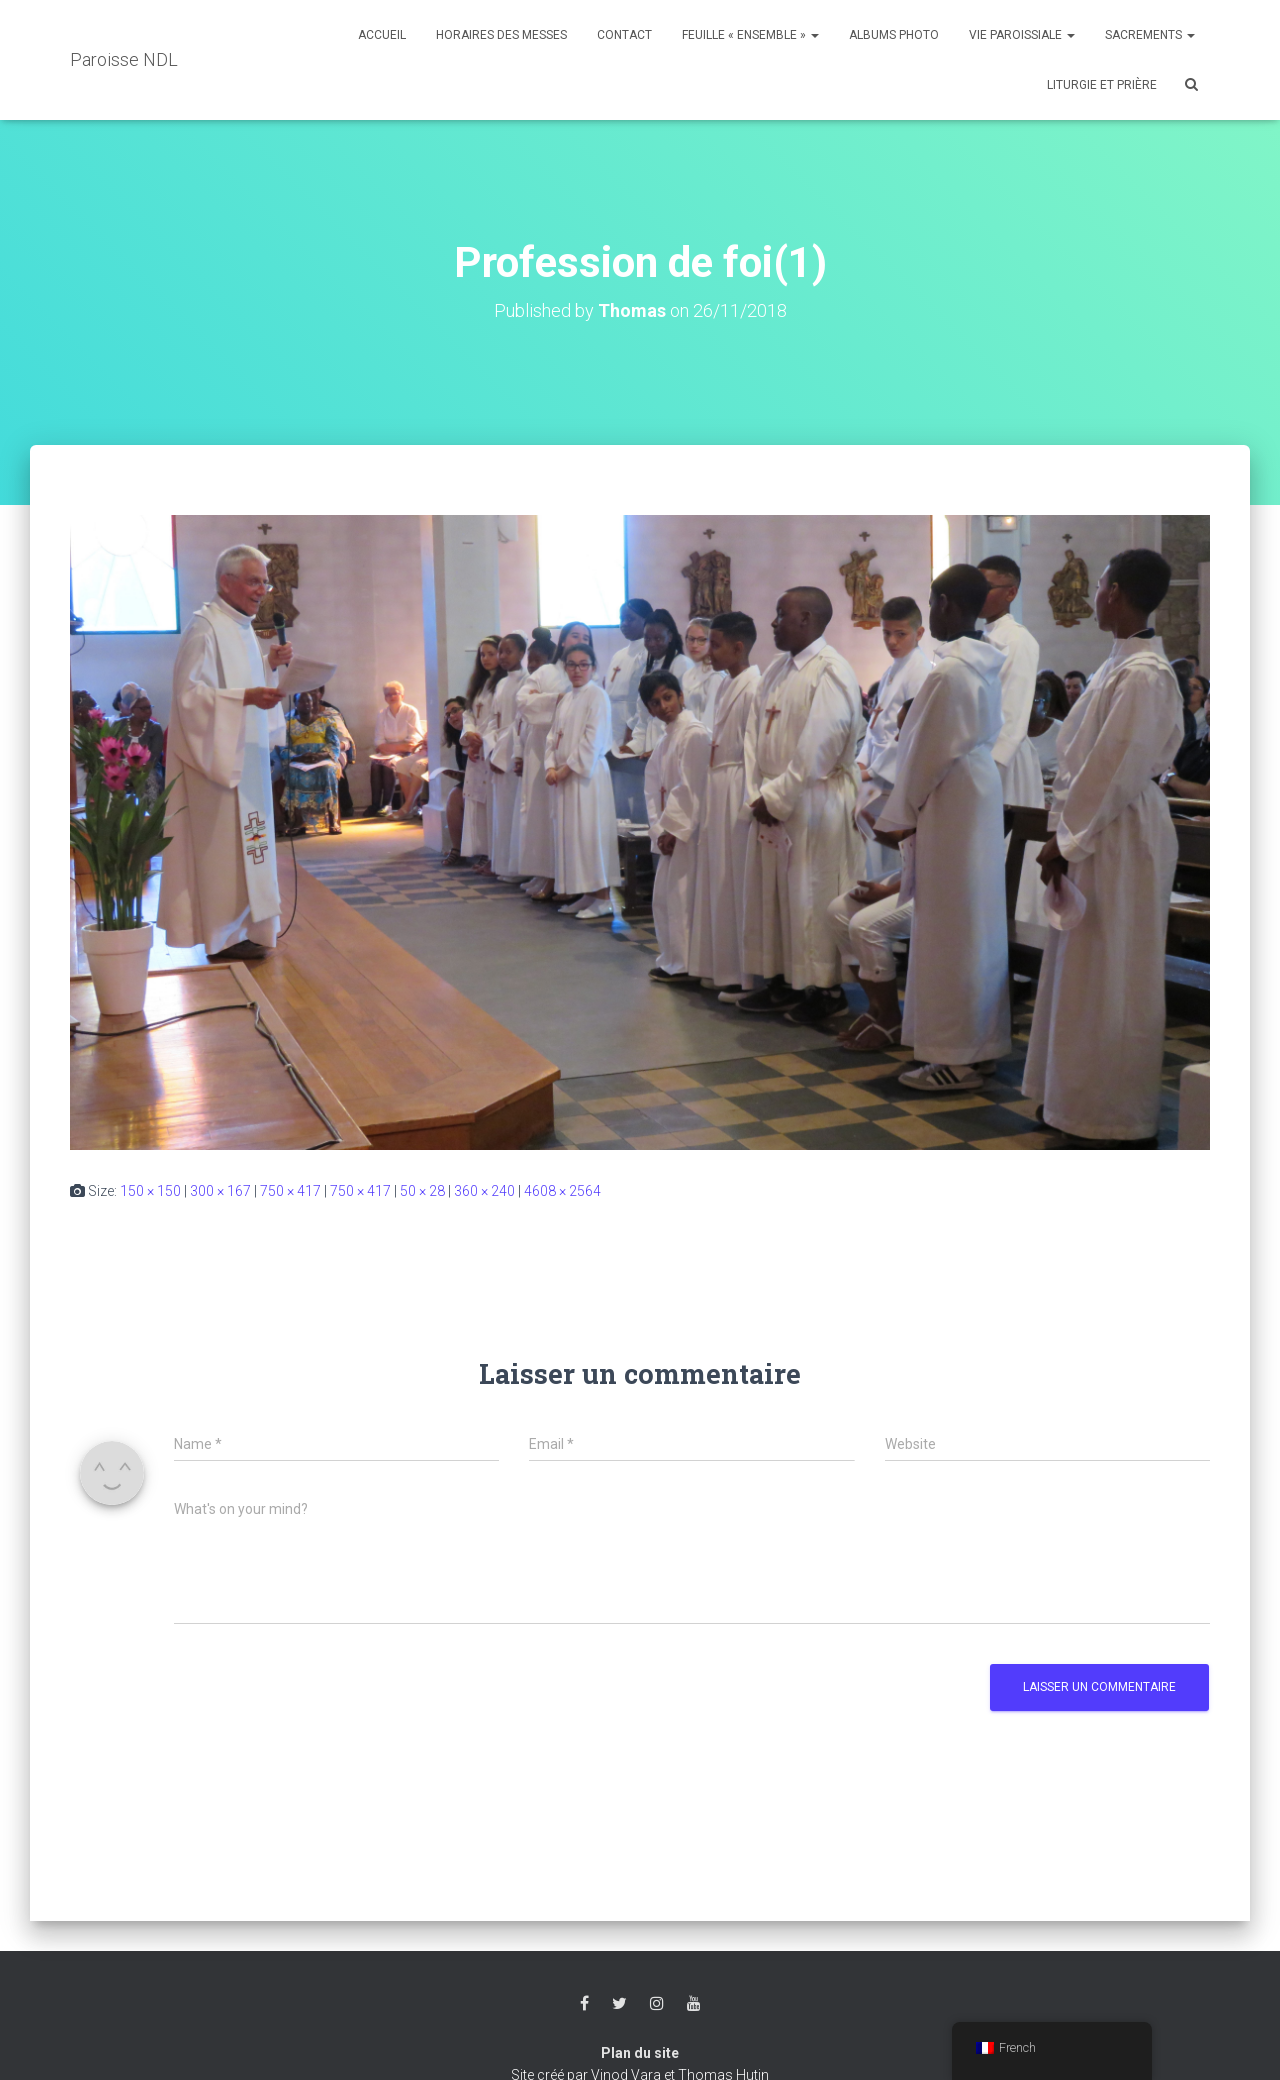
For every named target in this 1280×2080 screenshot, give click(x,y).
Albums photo (894, 35)
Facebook (584, 2004)
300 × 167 (220, 1191)
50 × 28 (422, 1191)
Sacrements (1150, 35)
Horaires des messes (501, 35)
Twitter (619, 2004)
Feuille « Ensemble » (750, 35)
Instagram (657, 2004)
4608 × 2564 (562, 1191)
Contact (624, 35)
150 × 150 (150, 1191)
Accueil (382, 35)
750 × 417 (290, 1191)
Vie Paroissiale (1022, 35)
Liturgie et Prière (1102, 85)
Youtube (694, 2004)
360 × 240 (484, 1191)
